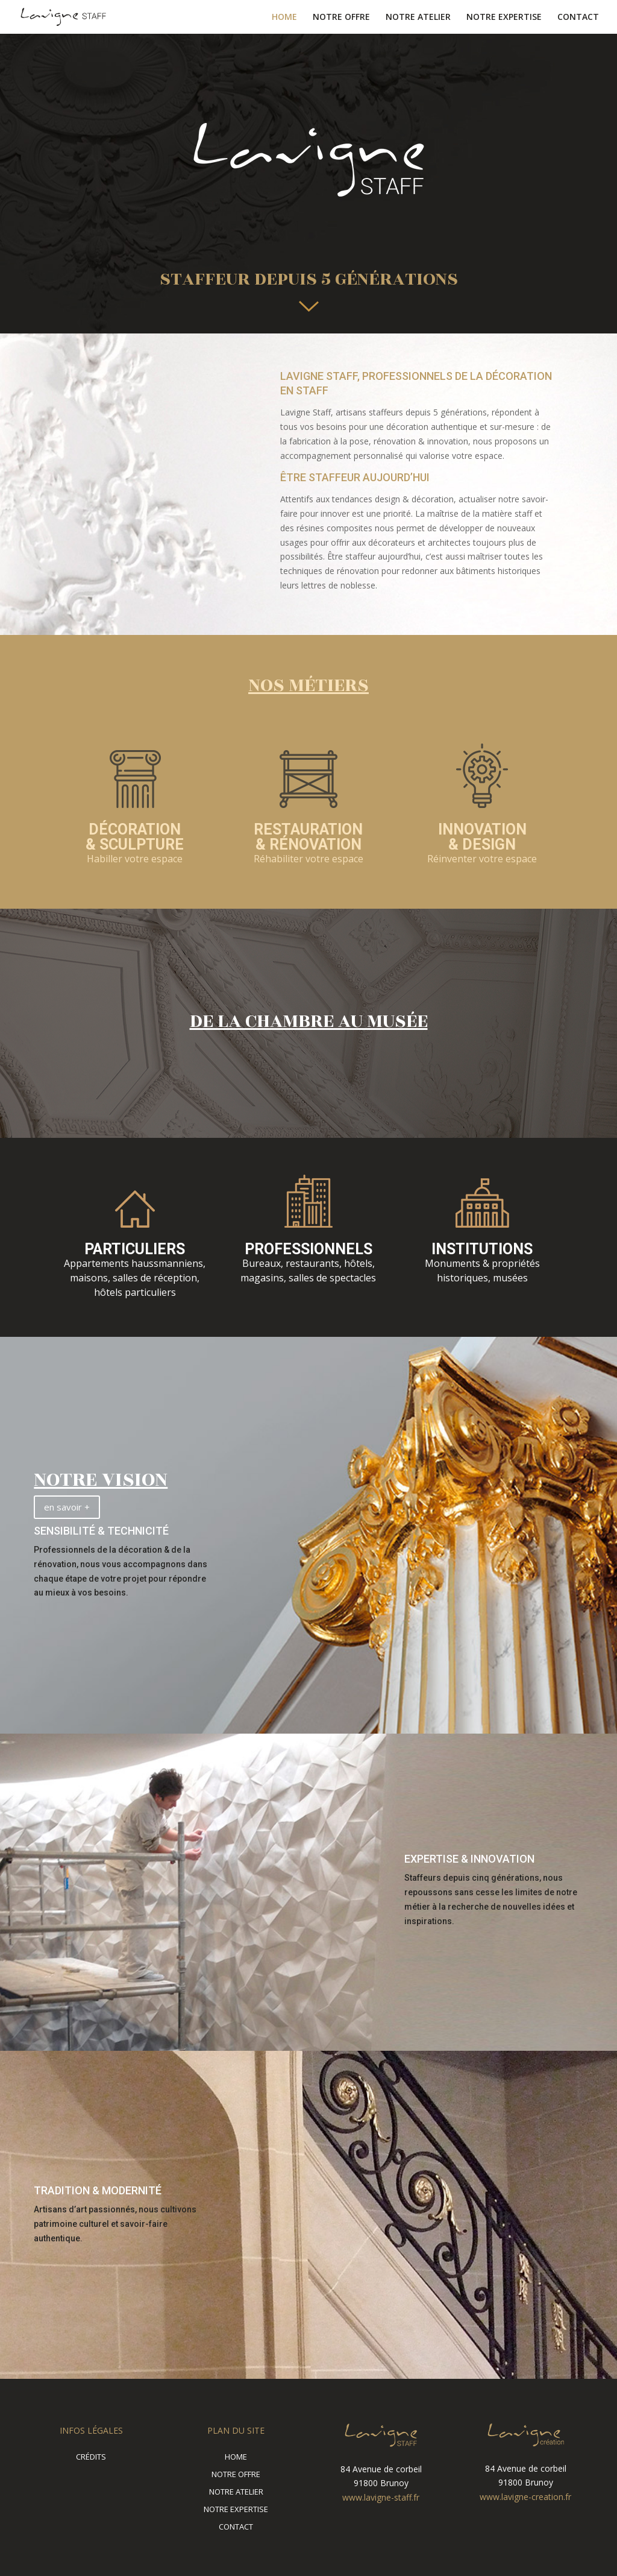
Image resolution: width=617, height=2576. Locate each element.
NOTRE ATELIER (418, 17)
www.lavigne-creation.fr (525, 2496)
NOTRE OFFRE (341, 17)
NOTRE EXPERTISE (504, 17)
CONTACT (578, 17)
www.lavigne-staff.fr (380, 2497)
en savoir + (67, 1507)
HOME (284, 17)
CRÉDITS (91, 2456)
